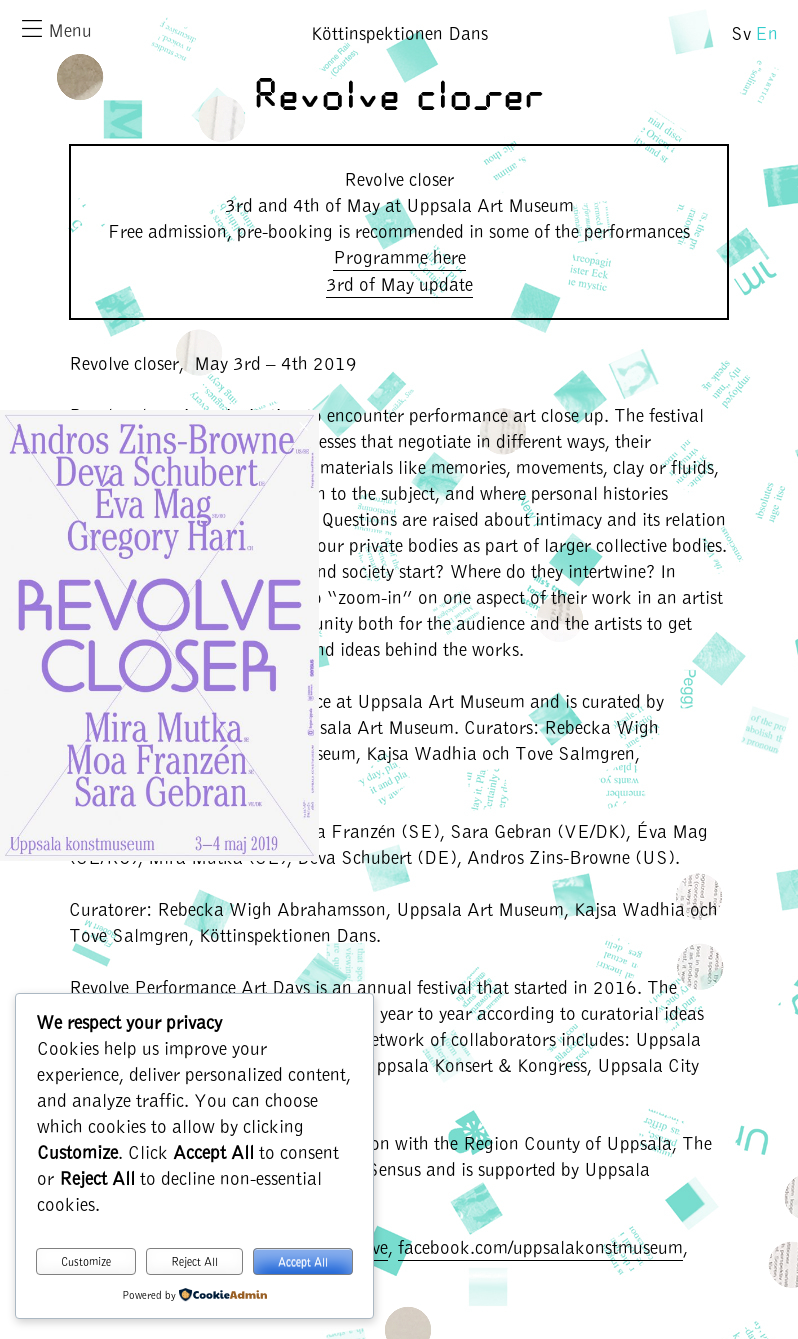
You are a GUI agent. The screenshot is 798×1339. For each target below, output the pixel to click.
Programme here (399, 256)
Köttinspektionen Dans (399, 32)
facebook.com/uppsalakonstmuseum (540, 1246)
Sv (741, 32)
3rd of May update (399, 283)
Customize (86, 1261)
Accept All (303, 1261)
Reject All (194, 1261)
